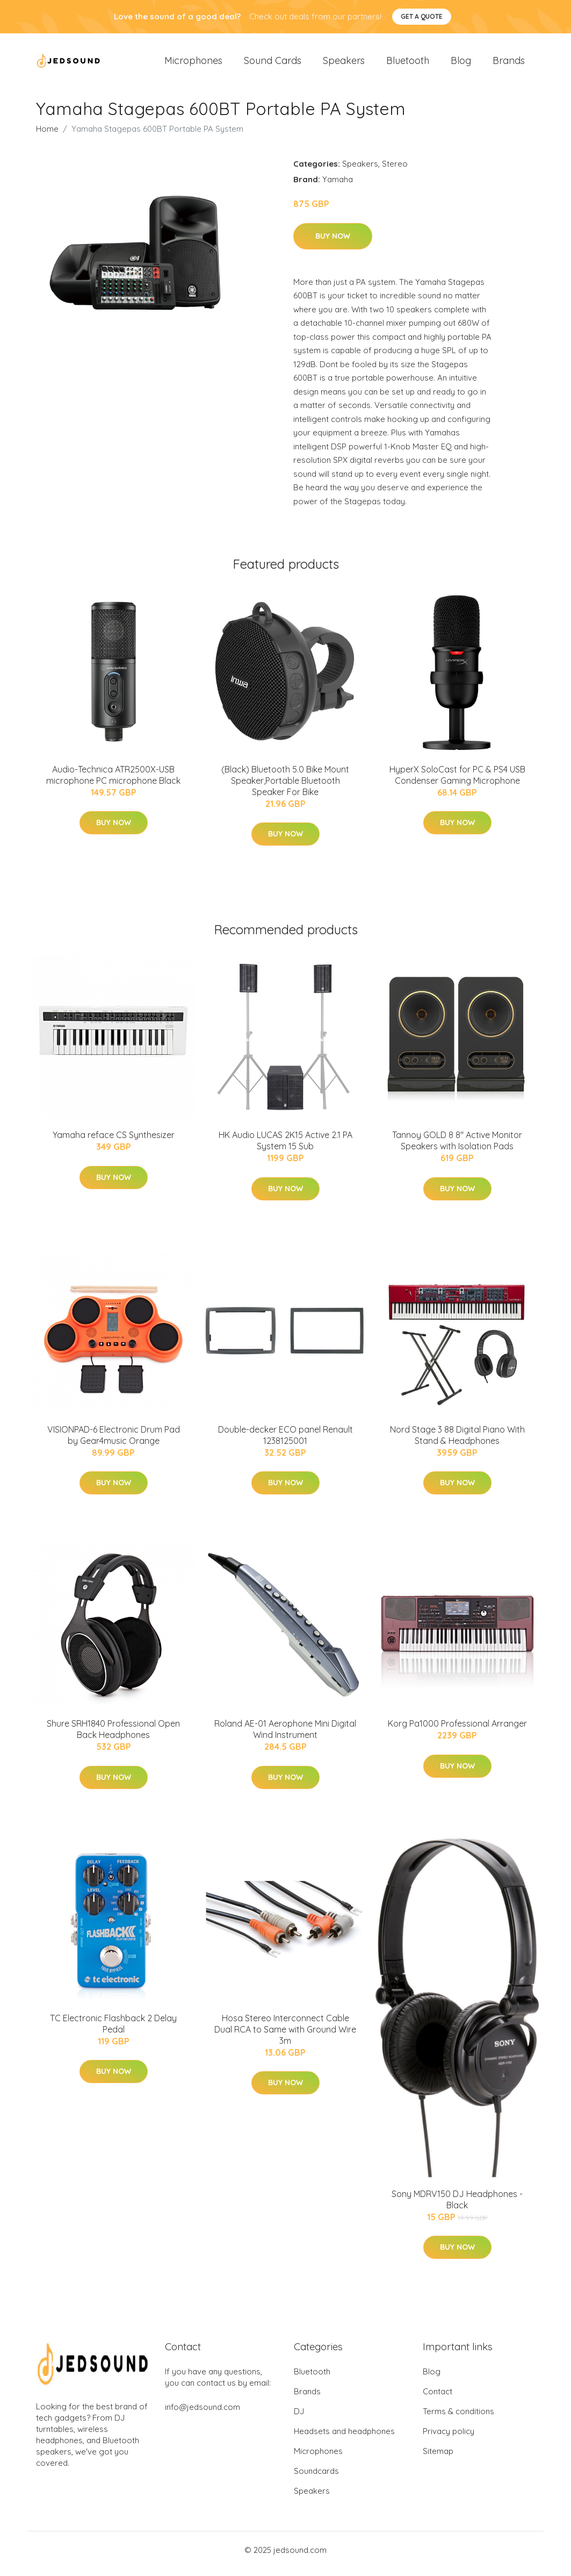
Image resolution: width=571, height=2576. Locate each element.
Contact (437, 2399)
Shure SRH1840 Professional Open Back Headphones (113, 1737)
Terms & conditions (458, 2419)
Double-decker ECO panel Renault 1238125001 (285, 1443)
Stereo (395, 171)
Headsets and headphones (344, 2439)
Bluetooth (407, 64)
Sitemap (438, 2458)
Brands (509, 64)
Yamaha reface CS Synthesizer (114, 1142)
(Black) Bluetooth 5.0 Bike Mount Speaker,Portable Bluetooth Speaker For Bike (285, 788)
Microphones (193, 64)
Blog (461, 64)
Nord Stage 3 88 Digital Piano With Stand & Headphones (457, 1443)
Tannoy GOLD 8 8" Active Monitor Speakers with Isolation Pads (457, 1148)
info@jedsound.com (202, 2414)
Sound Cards (272, 64)
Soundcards (316, 2478)
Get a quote (422, 16)
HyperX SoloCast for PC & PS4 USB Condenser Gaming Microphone (457, 782)
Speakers (344, 64)
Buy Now (332, 243)
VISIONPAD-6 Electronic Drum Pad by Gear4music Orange (113, 1443)
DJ (299, 2419)
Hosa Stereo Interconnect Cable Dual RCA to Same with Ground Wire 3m (285, 2036)
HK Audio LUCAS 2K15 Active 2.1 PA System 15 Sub (285, 1148)
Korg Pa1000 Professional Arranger (457, 1731)
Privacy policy (448, 2439)
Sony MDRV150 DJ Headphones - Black (457, 2207)
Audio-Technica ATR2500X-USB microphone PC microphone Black (113, 782)
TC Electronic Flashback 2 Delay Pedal (113, 2031)
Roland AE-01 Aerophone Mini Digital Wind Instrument (285, 1737)
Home (47, 136)
